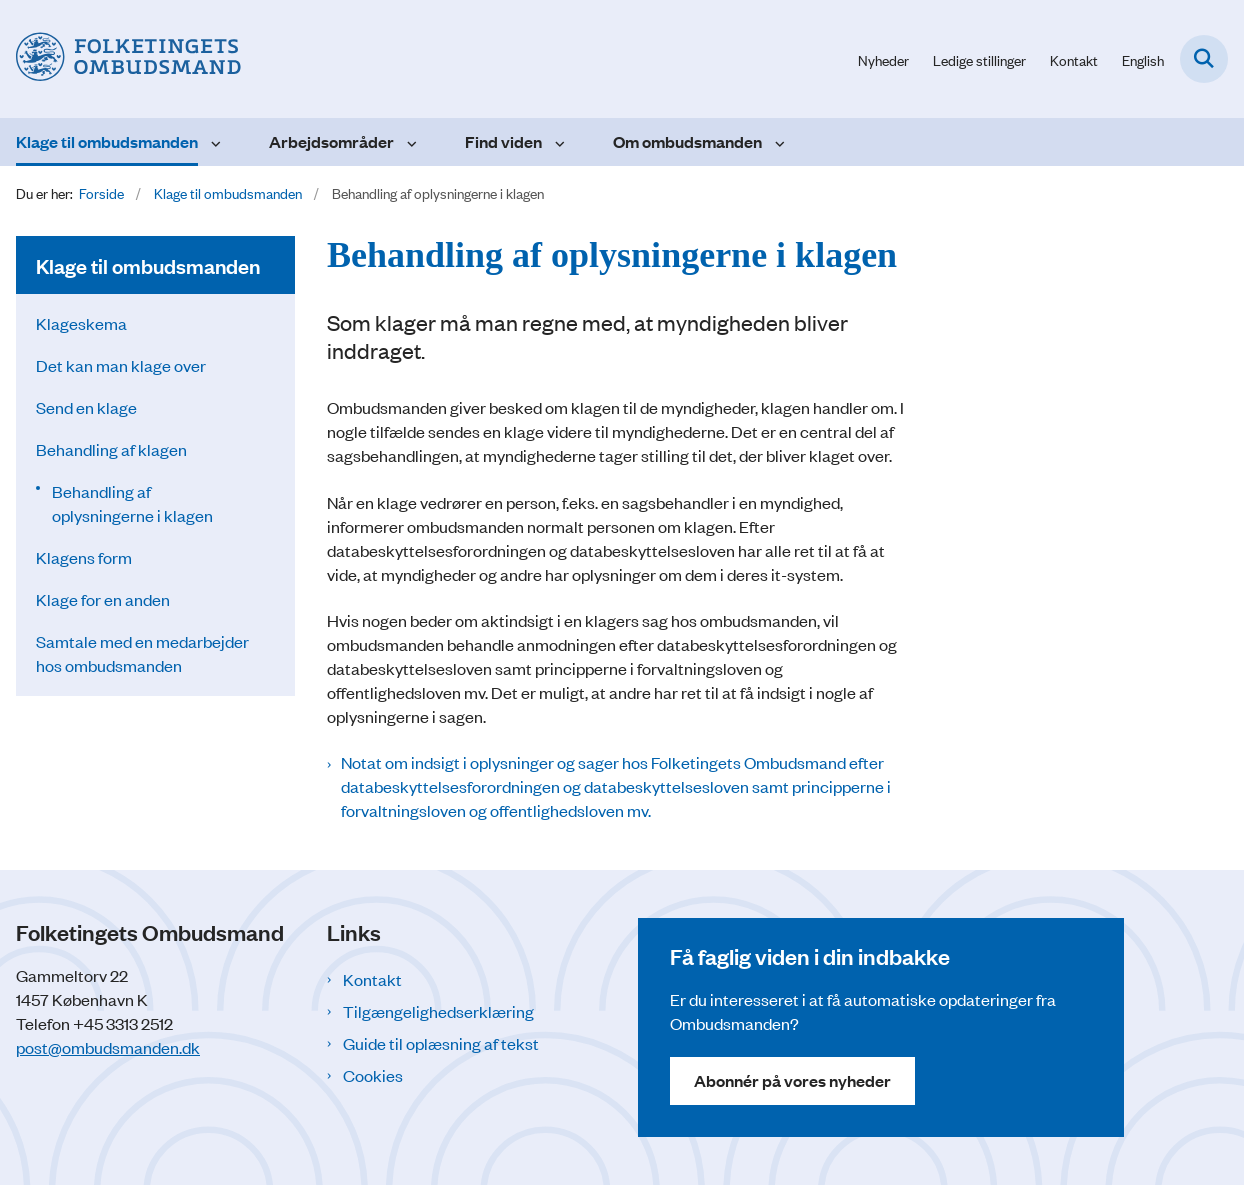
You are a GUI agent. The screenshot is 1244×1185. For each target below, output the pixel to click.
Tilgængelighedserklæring (438, 1011)
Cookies (373, 1075)
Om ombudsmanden (687, 141)
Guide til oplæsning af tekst (441, 1043)
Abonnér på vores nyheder (792, 1080)
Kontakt (372, 979)
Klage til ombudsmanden (107, 141)
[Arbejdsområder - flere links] (409, 142)
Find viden (503, 141)
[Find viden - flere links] (557, 142)
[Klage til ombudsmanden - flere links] (213, 142)
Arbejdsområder (331, 141)
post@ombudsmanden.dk (108, 1047)
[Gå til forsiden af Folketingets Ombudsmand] (120, 59)
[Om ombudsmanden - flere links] (777, 142)
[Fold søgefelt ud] (1204, 59)
